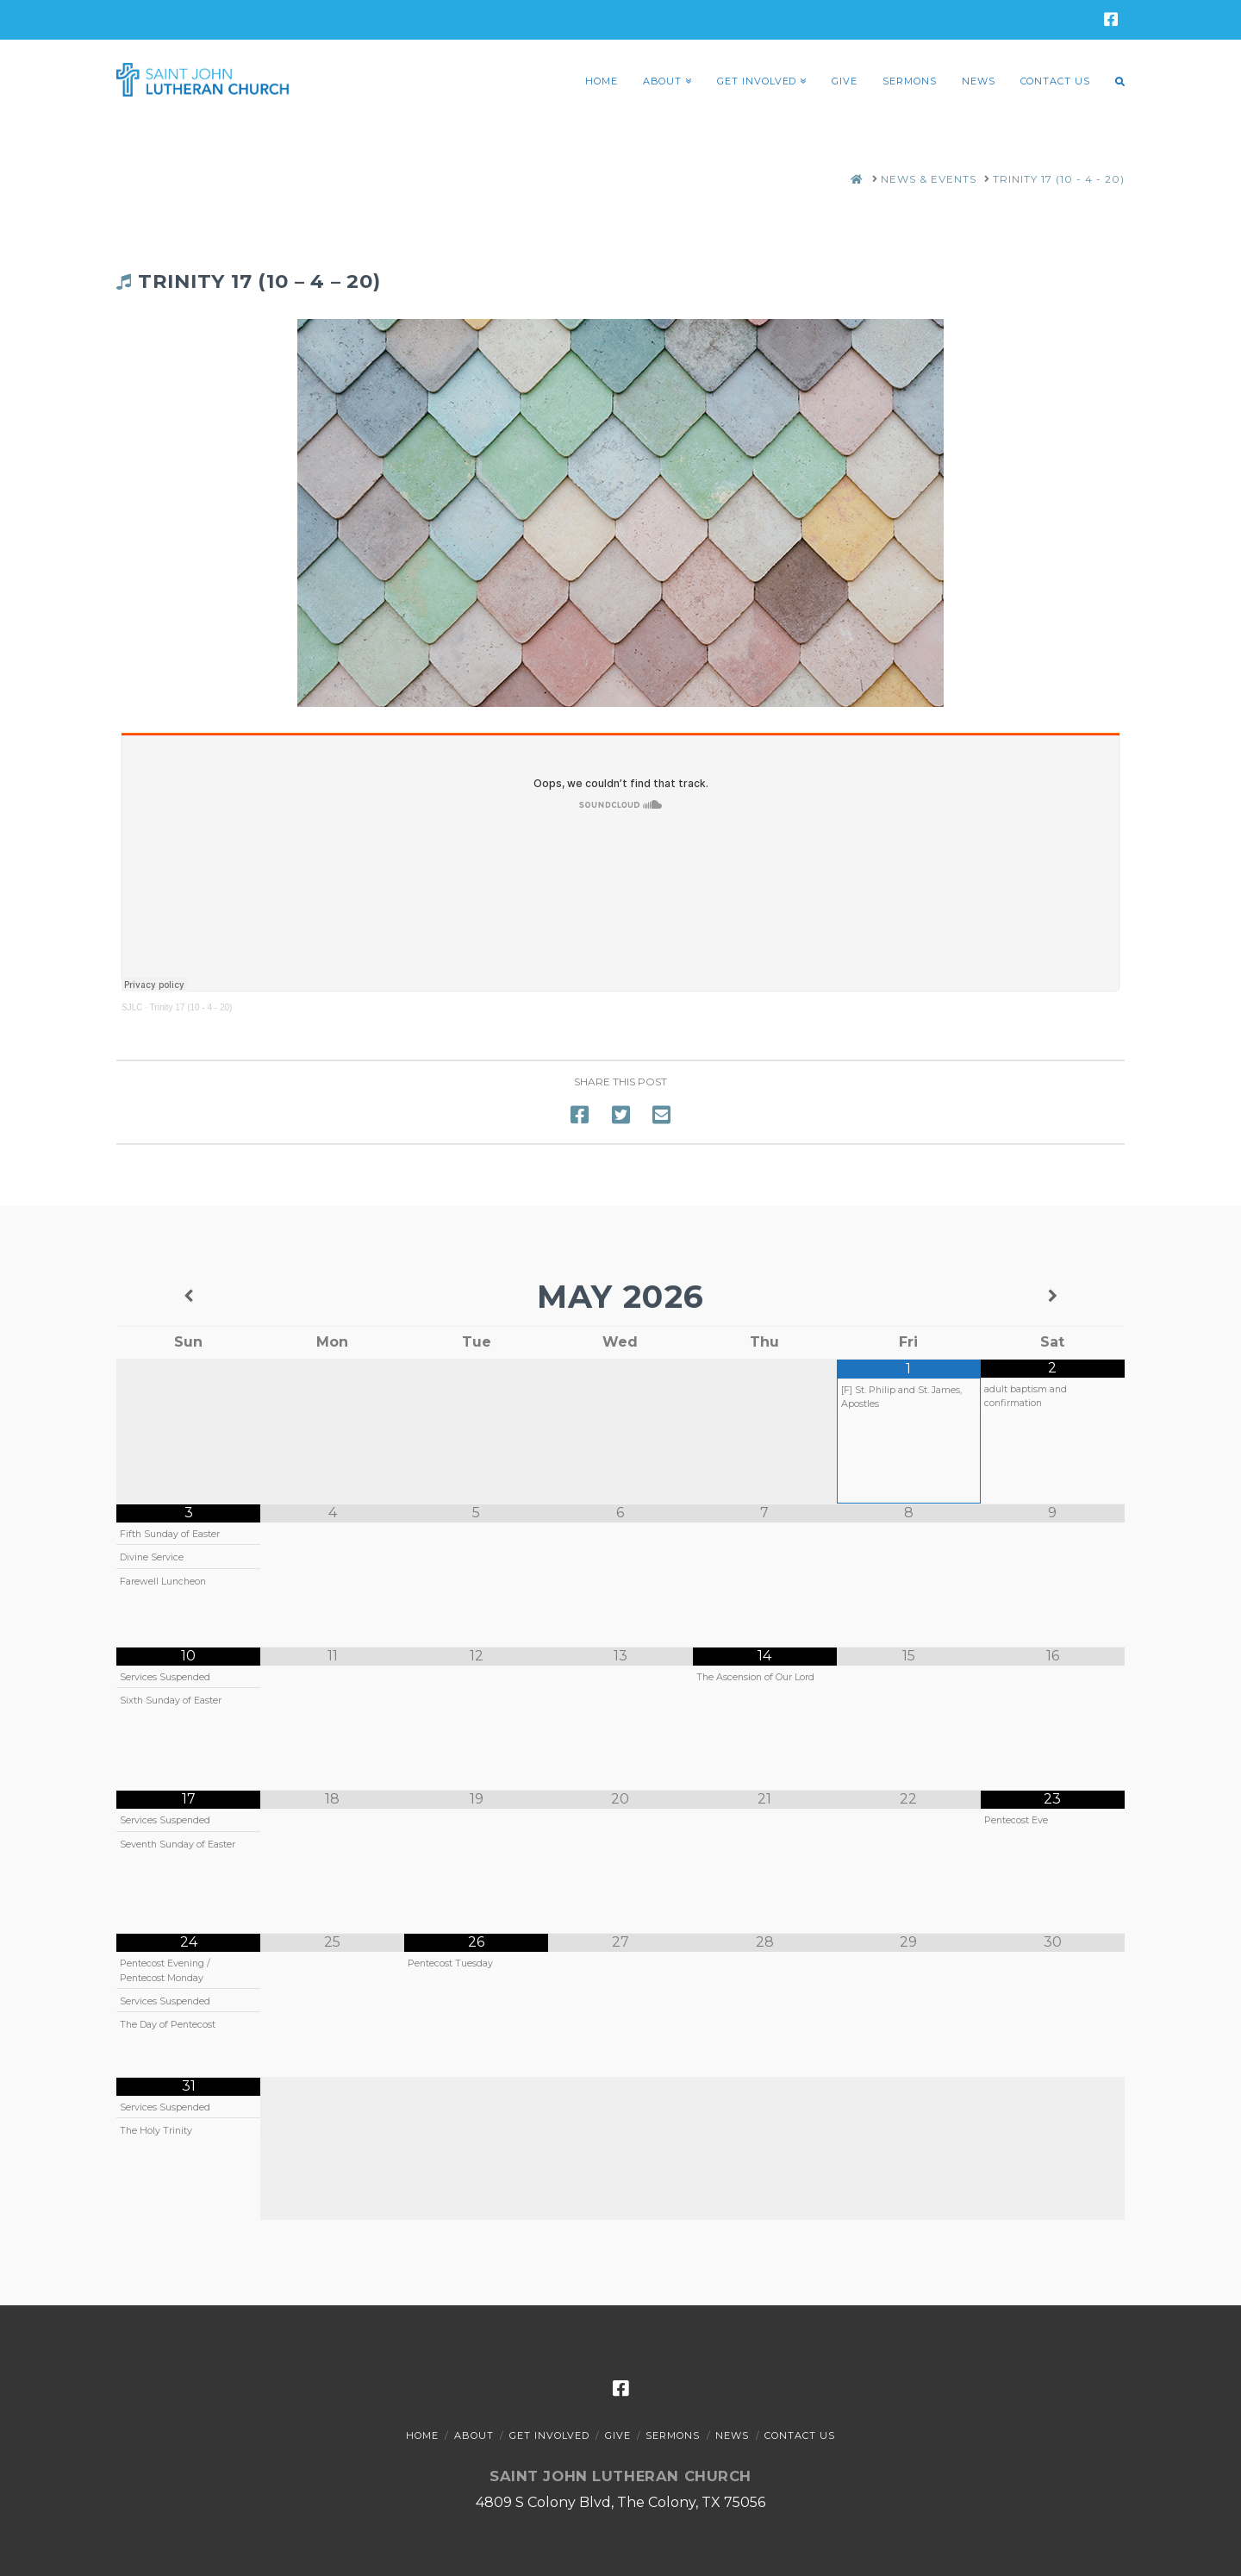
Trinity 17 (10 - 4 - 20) (191, 1007)
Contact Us (799, 2435)
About (474, 2435)
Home (422, 2435)
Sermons (672, 2435)
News (732, 2435)
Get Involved (549, 2435)
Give (618, 2435)
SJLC (132, 1007)
